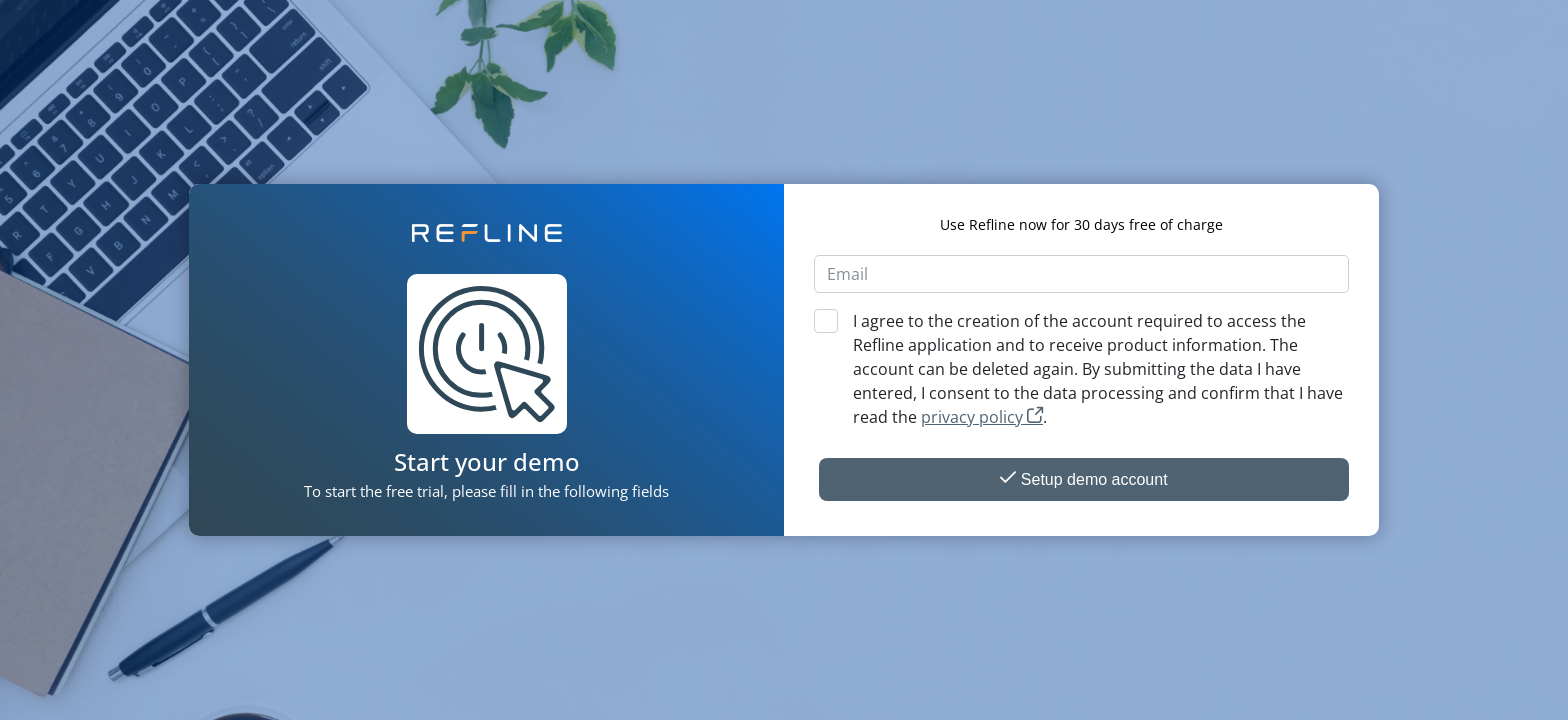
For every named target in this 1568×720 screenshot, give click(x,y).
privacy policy (982, 417)
